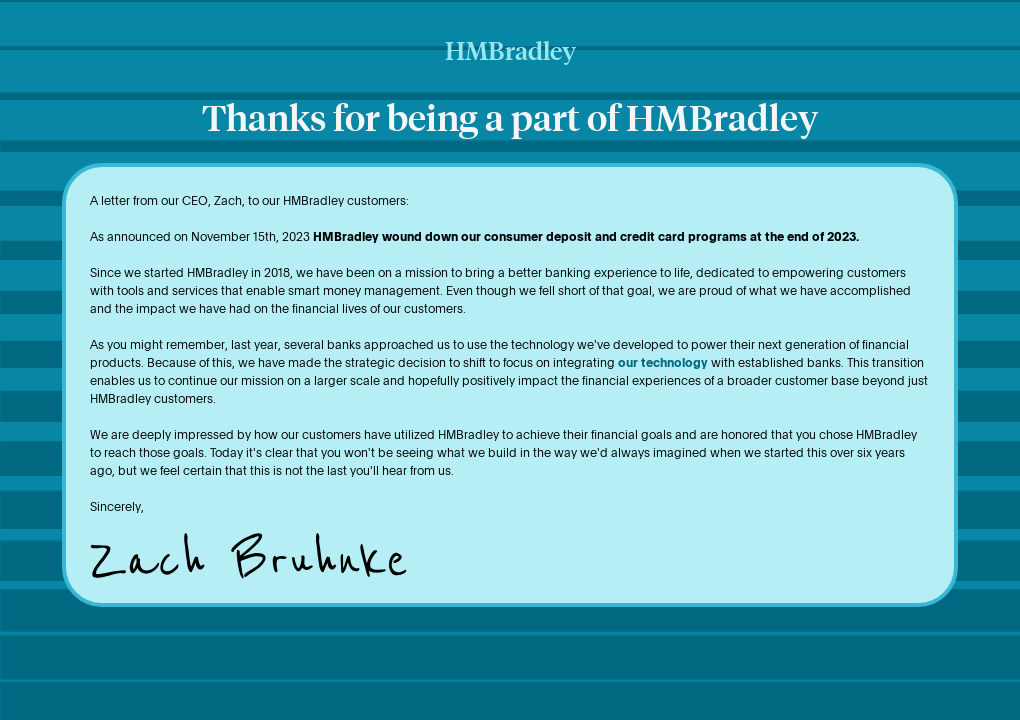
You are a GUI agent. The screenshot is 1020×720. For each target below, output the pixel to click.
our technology (663, 362)
